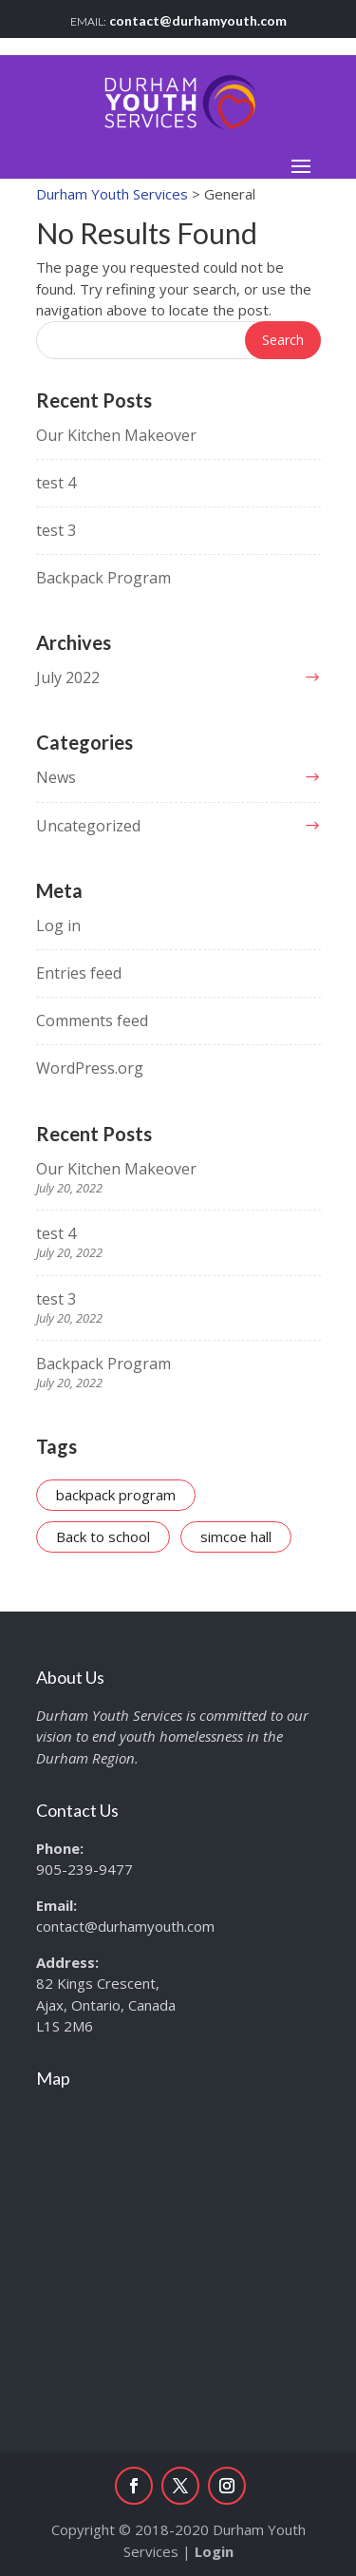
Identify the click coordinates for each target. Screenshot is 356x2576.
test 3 (56, 530)
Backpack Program (103, 577)
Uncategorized (88, 825)
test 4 (56, 482)
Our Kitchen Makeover (116, 435)
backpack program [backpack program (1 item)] (116, 1494)
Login (214, 2551)
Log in (58, 925)
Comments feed (92, 1020)
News (56, 777)
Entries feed (79, 973)
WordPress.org (89, 1068)
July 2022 (68, 677)
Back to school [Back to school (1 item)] (103, 1536)
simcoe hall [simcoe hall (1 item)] (236, 1536)
